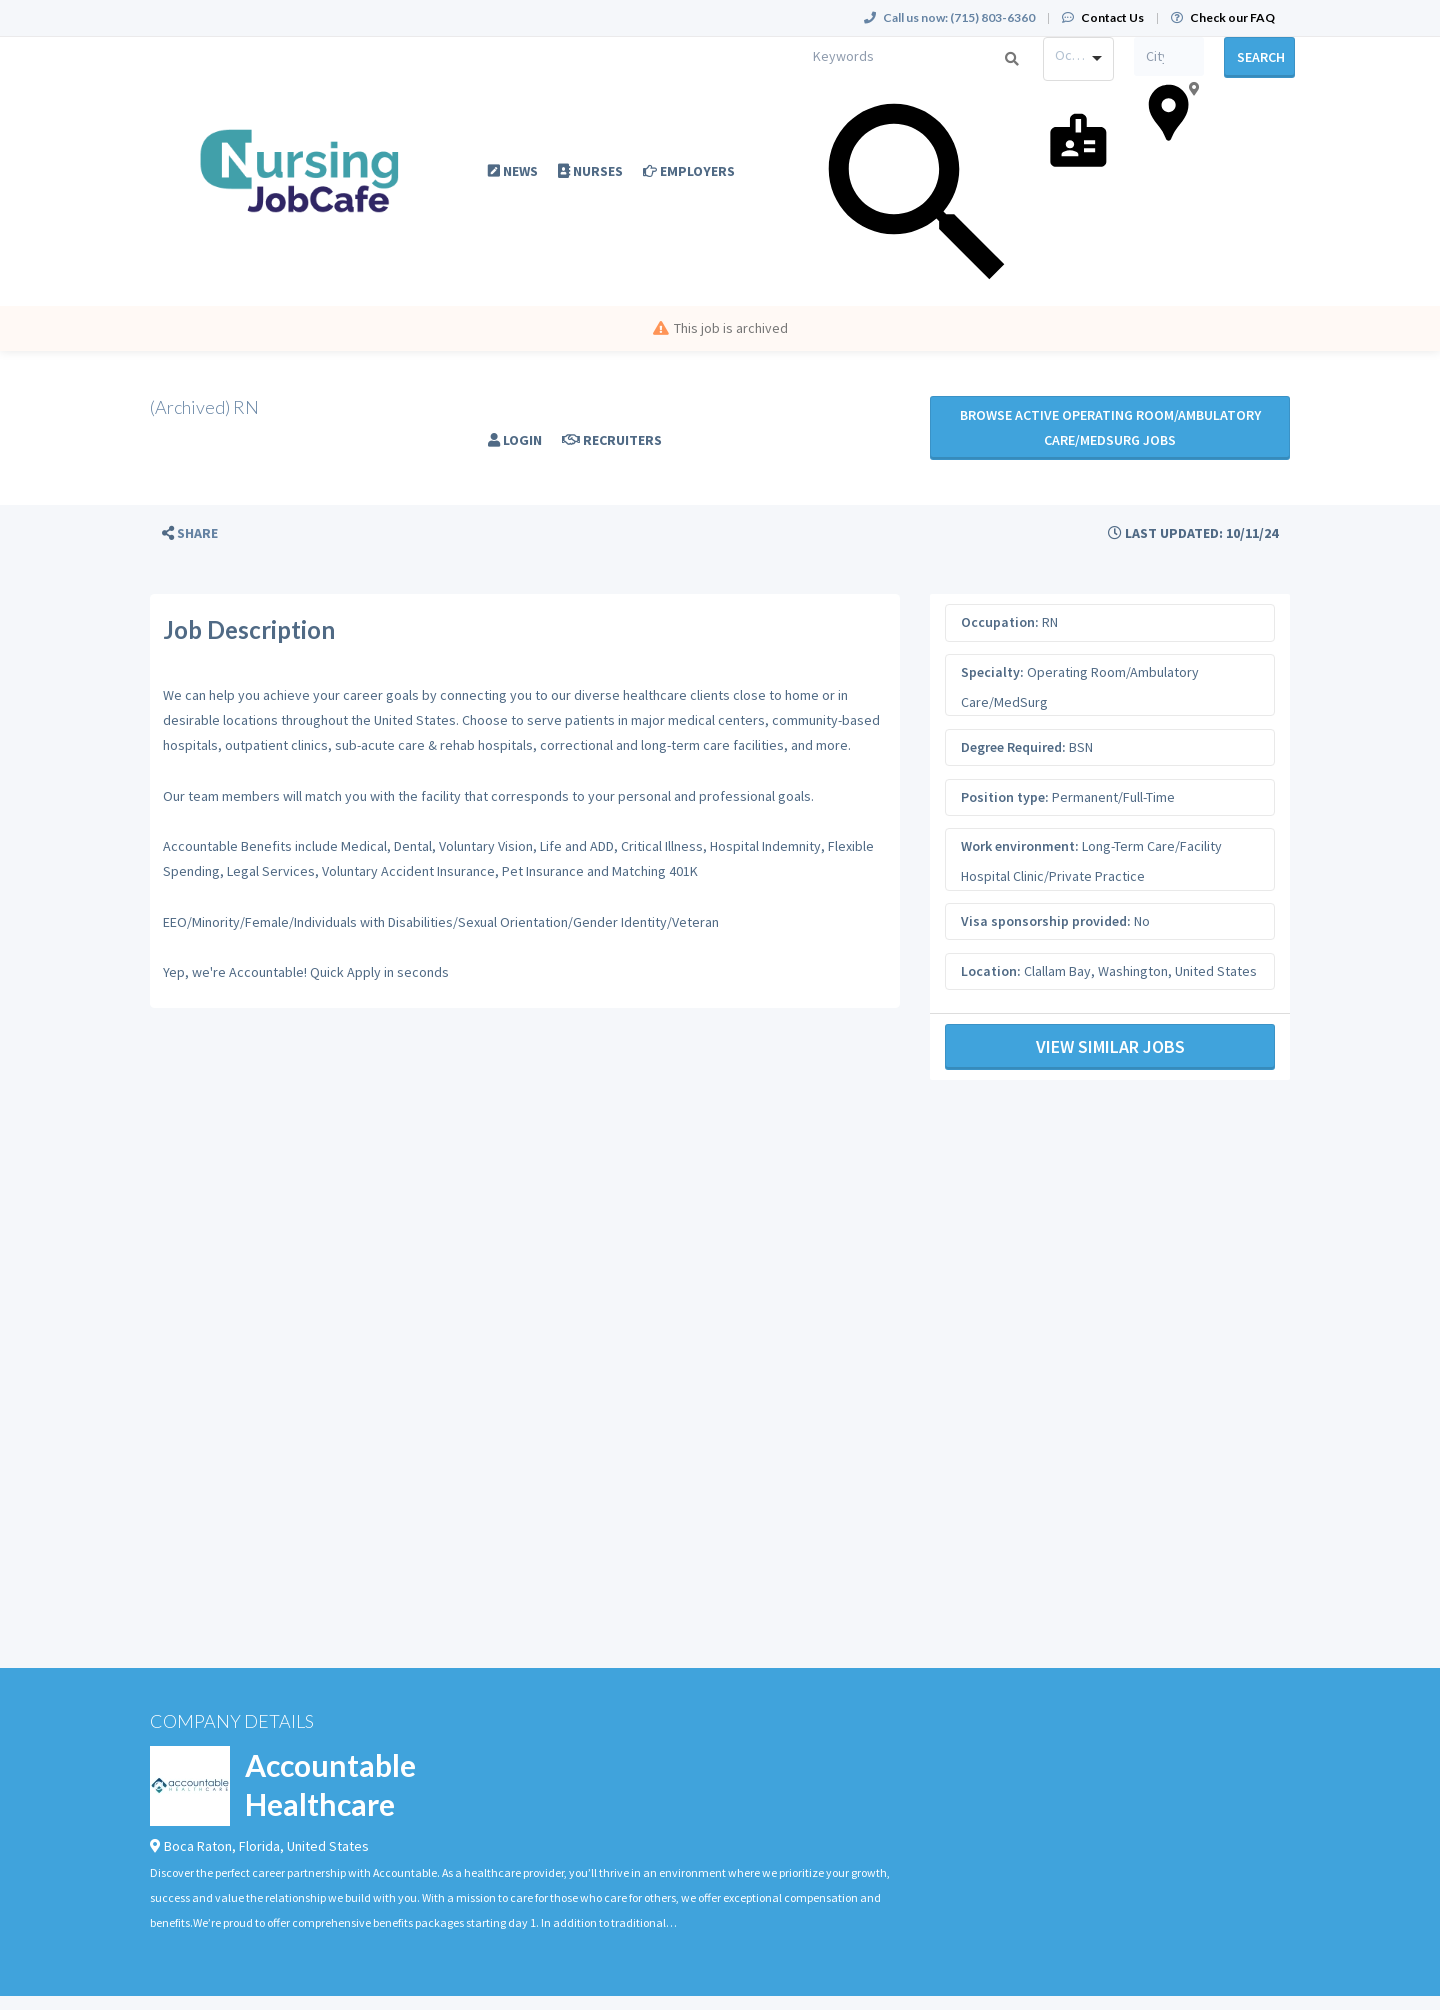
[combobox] (1078, 59)
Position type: (1005, 797)
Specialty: (992, 672)
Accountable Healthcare (330, 1784)
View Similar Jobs (1110, 1046)
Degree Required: (1013, 747)
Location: (991, 971)
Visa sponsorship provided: (1046, 921)
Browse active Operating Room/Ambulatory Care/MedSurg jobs (1110, 427)
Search (1261, 57)
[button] (190, 533)
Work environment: (1020, 846)
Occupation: (1000, 622)
